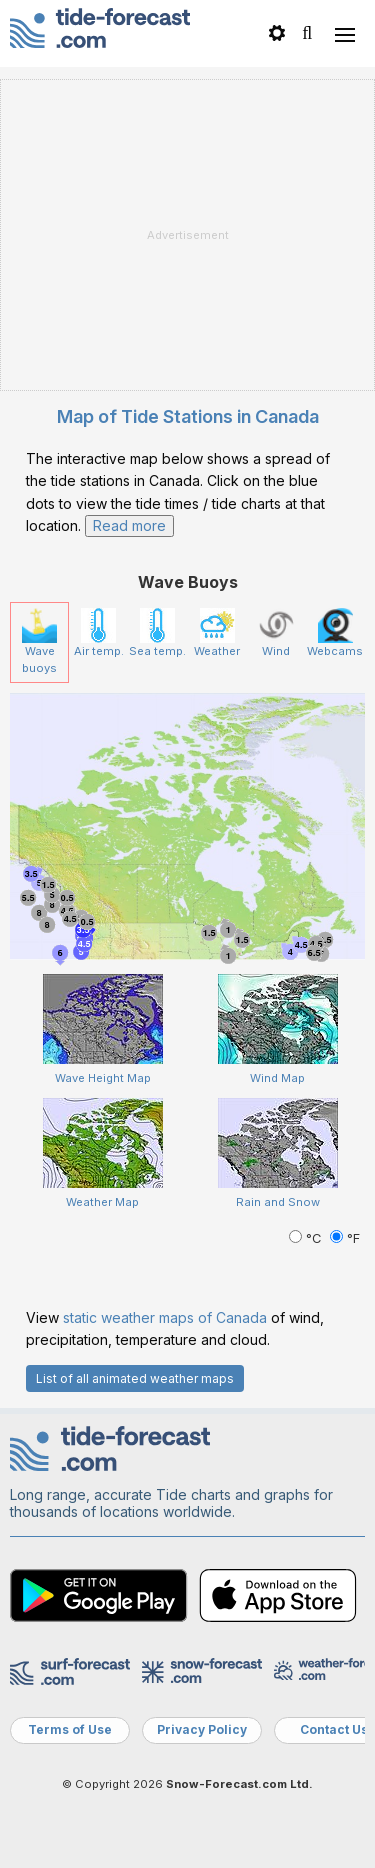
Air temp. (99, 633)
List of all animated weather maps (135, 1378)
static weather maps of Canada (165, 1317)
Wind (276, 633)
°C (307, 1238)
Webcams (335, 633)
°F (345, 1238)
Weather (217, 633)
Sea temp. (157, 633)
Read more (129, 525)
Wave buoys (39, 641)
